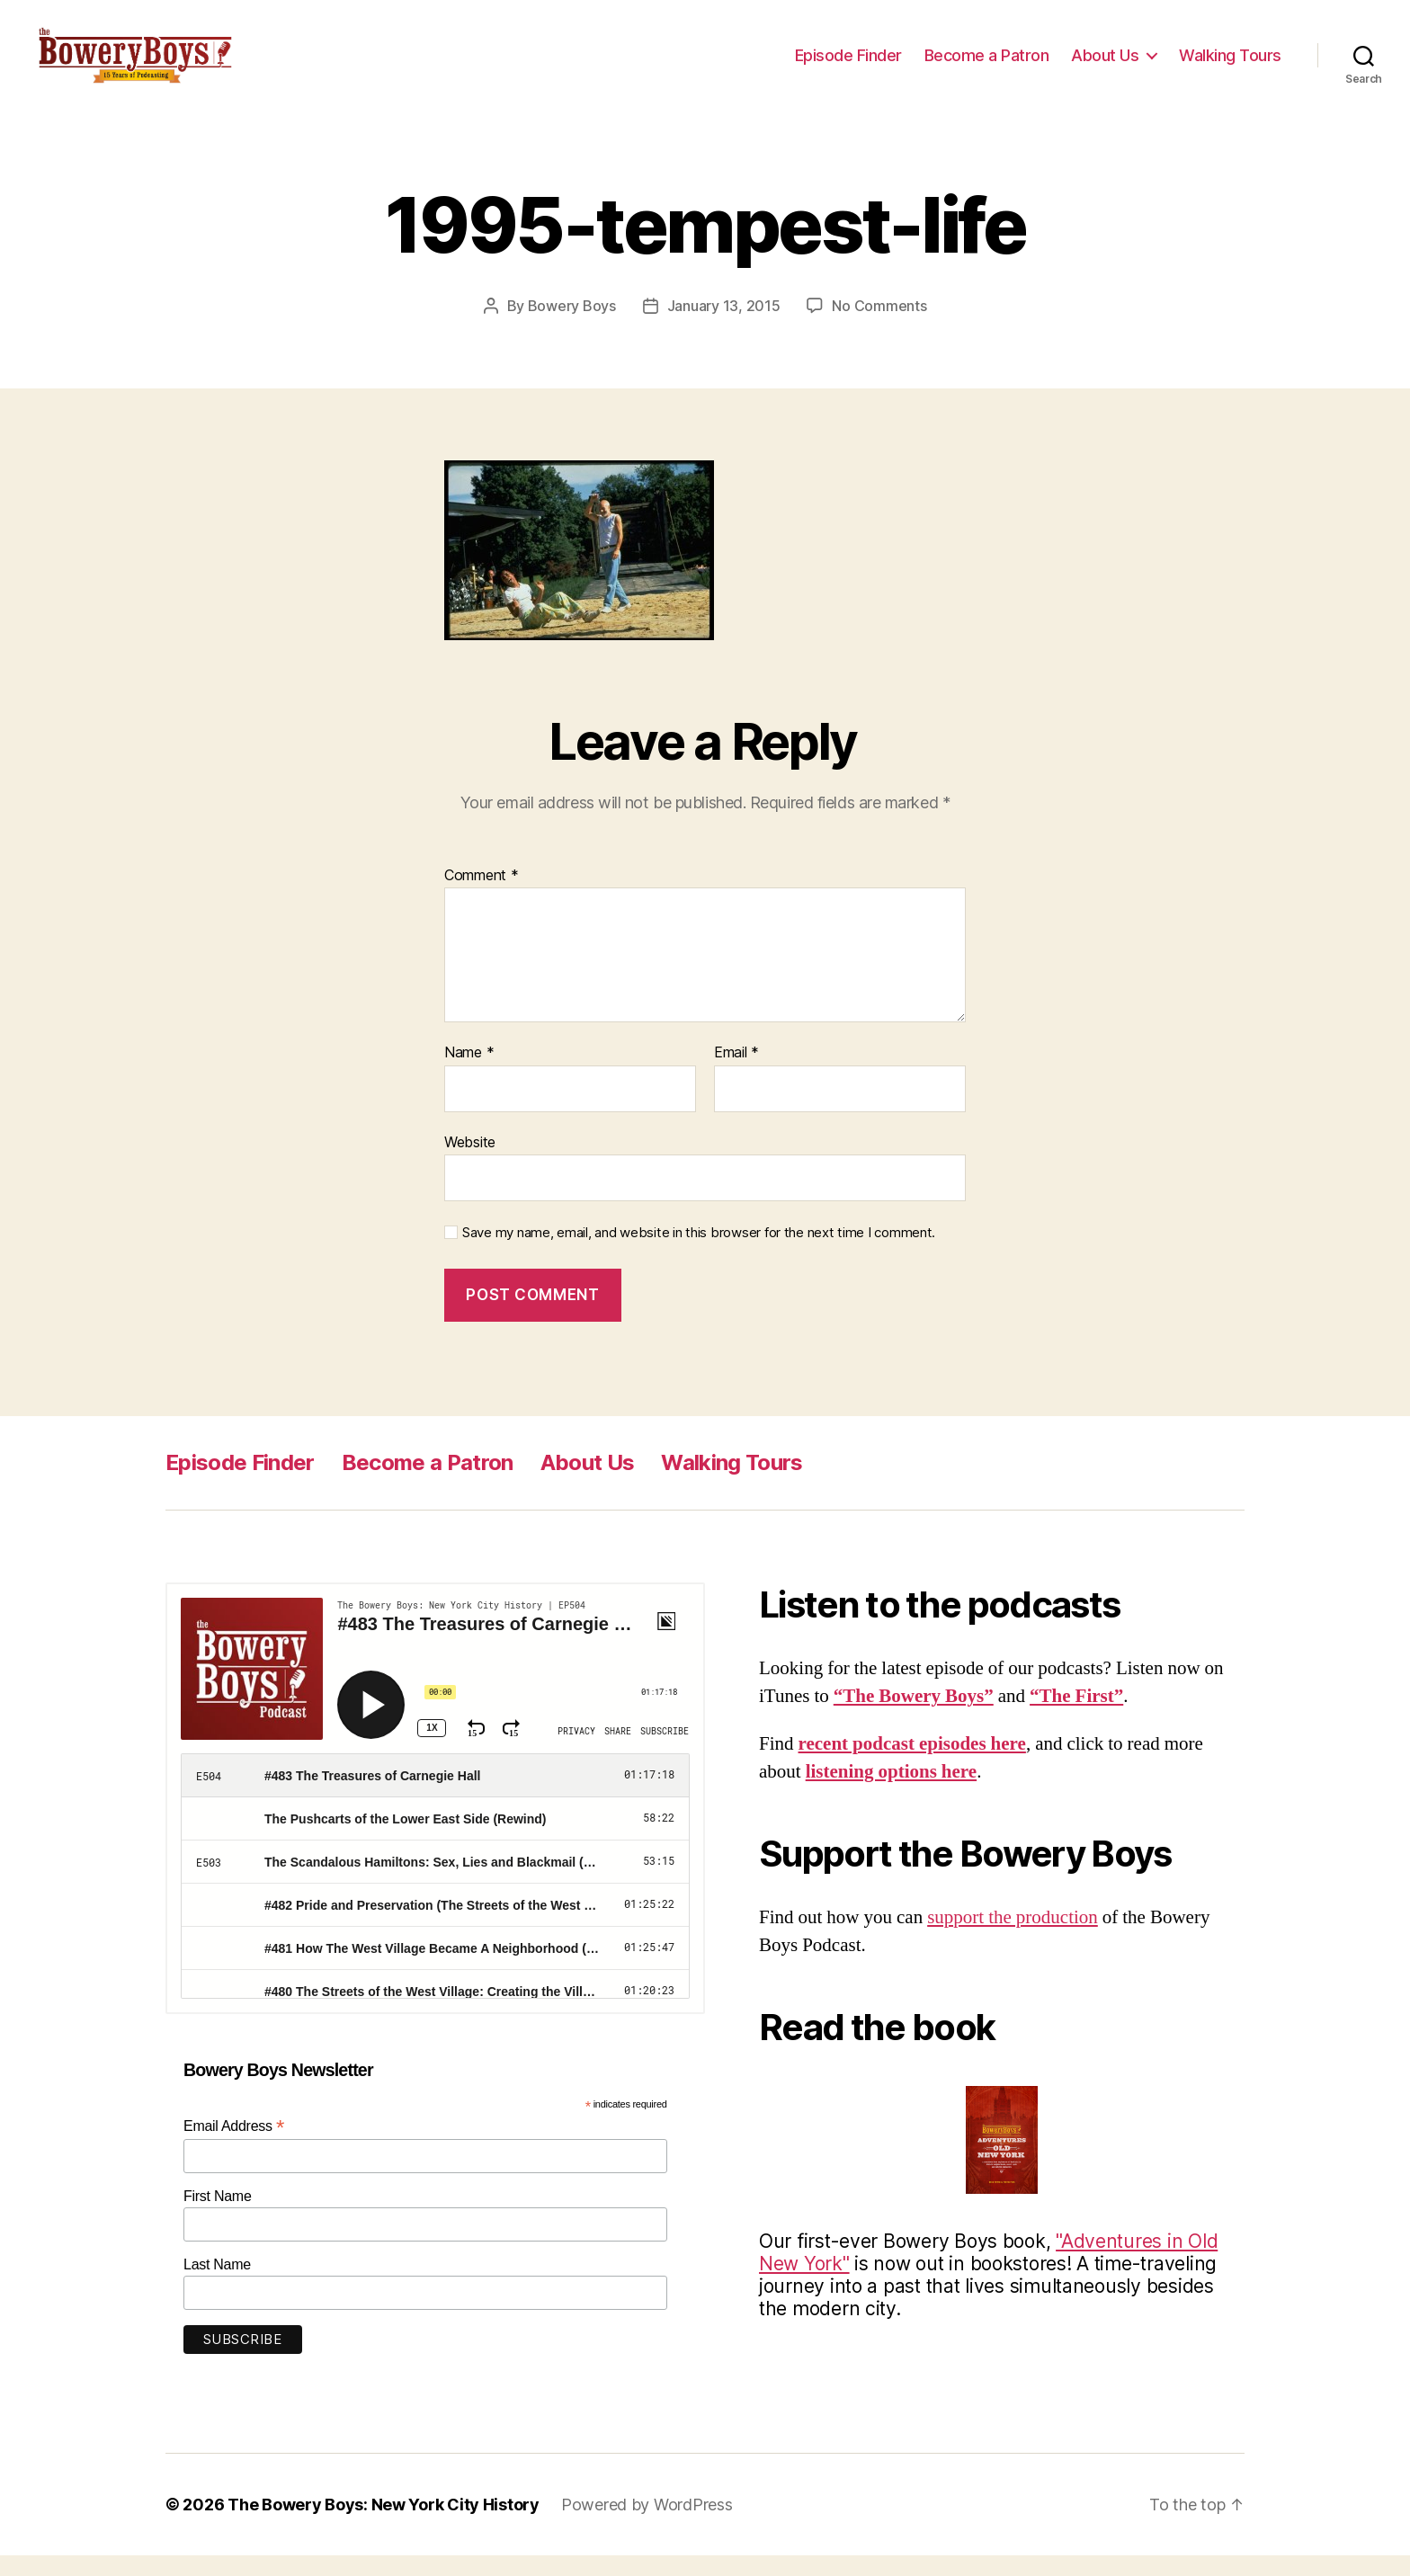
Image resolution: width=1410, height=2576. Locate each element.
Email (736, 1074)
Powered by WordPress (647, 2525)
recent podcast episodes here (912, 1764)
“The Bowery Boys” (914, 1718)
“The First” (1076, 1718)
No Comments (879, 327)
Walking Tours (1230, 65)
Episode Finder (848, 65)
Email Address (233, 2147)
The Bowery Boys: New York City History (384, 2525)
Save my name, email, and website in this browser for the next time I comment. (698, 1254)
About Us (1104, 65)
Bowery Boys (572, 327)
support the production (1012, 1938)
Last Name (217, 2285)
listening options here (891, 1793)
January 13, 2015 (724, 327)
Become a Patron (986, 65)
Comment (481, 896)
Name (469, 1074)
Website (469, 1163)
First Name (217, 2216)
